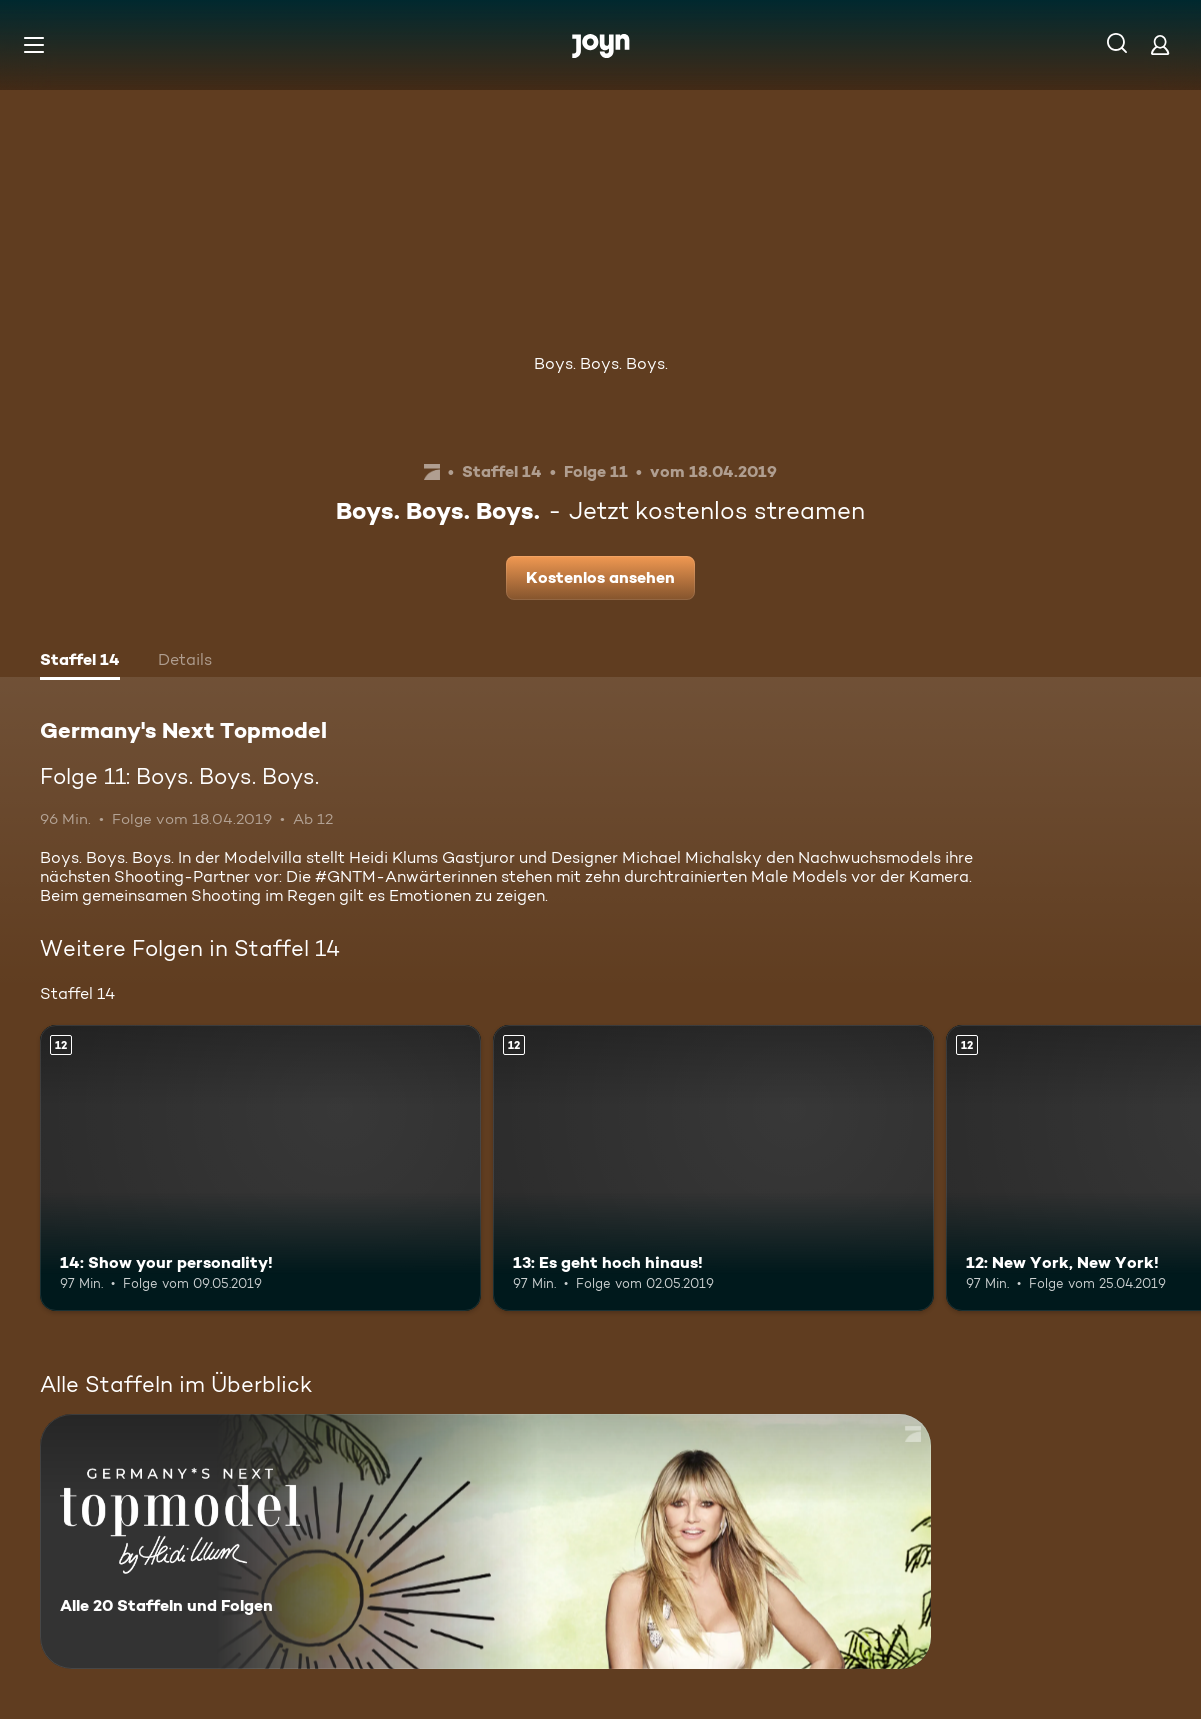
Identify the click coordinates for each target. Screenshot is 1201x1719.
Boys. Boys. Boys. (601, 363)
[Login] (1160, 44)
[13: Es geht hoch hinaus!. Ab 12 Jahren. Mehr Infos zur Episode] (713, 1168)
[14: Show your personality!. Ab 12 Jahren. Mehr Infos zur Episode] (260, 1168)
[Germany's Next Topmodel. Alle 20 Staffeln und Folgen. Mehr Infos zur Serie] (485, 1541)
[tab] (80, 662)
